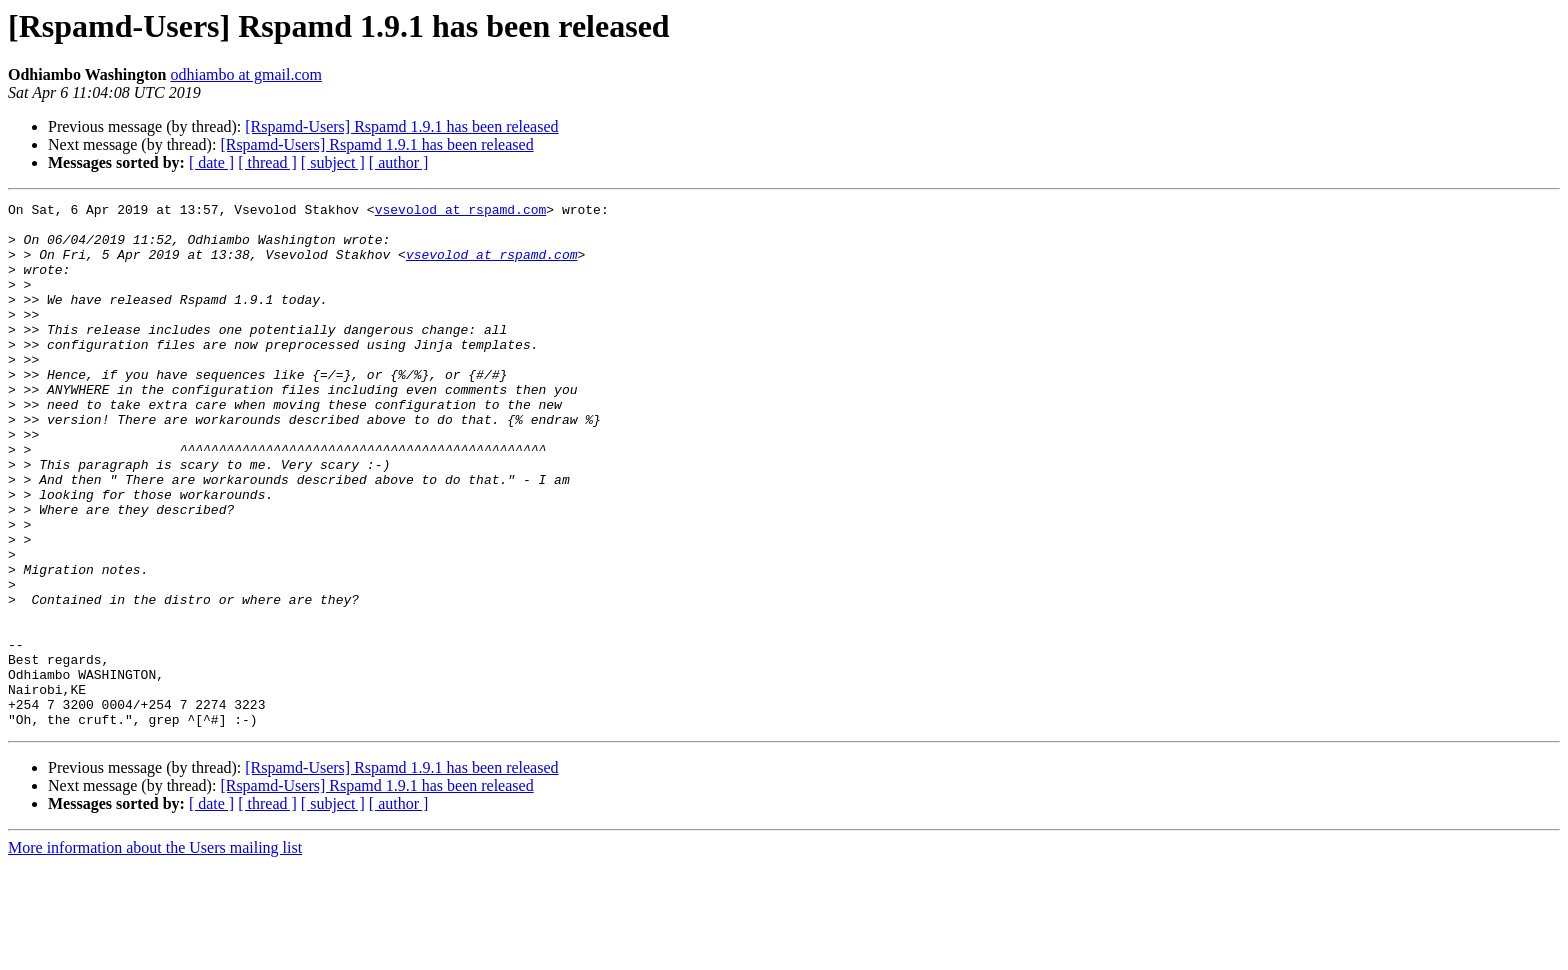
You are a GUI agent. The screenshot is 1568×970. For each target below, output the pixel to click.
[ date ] (211, 162)
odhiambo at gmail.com (246, 74)
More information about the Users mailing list (155, 952)
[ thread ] (267, 162)
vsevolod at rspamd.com (461, 212)
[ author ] (399, 162)
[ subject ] (333, 162)
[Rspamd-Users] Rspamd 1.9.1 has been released (401, 126)
